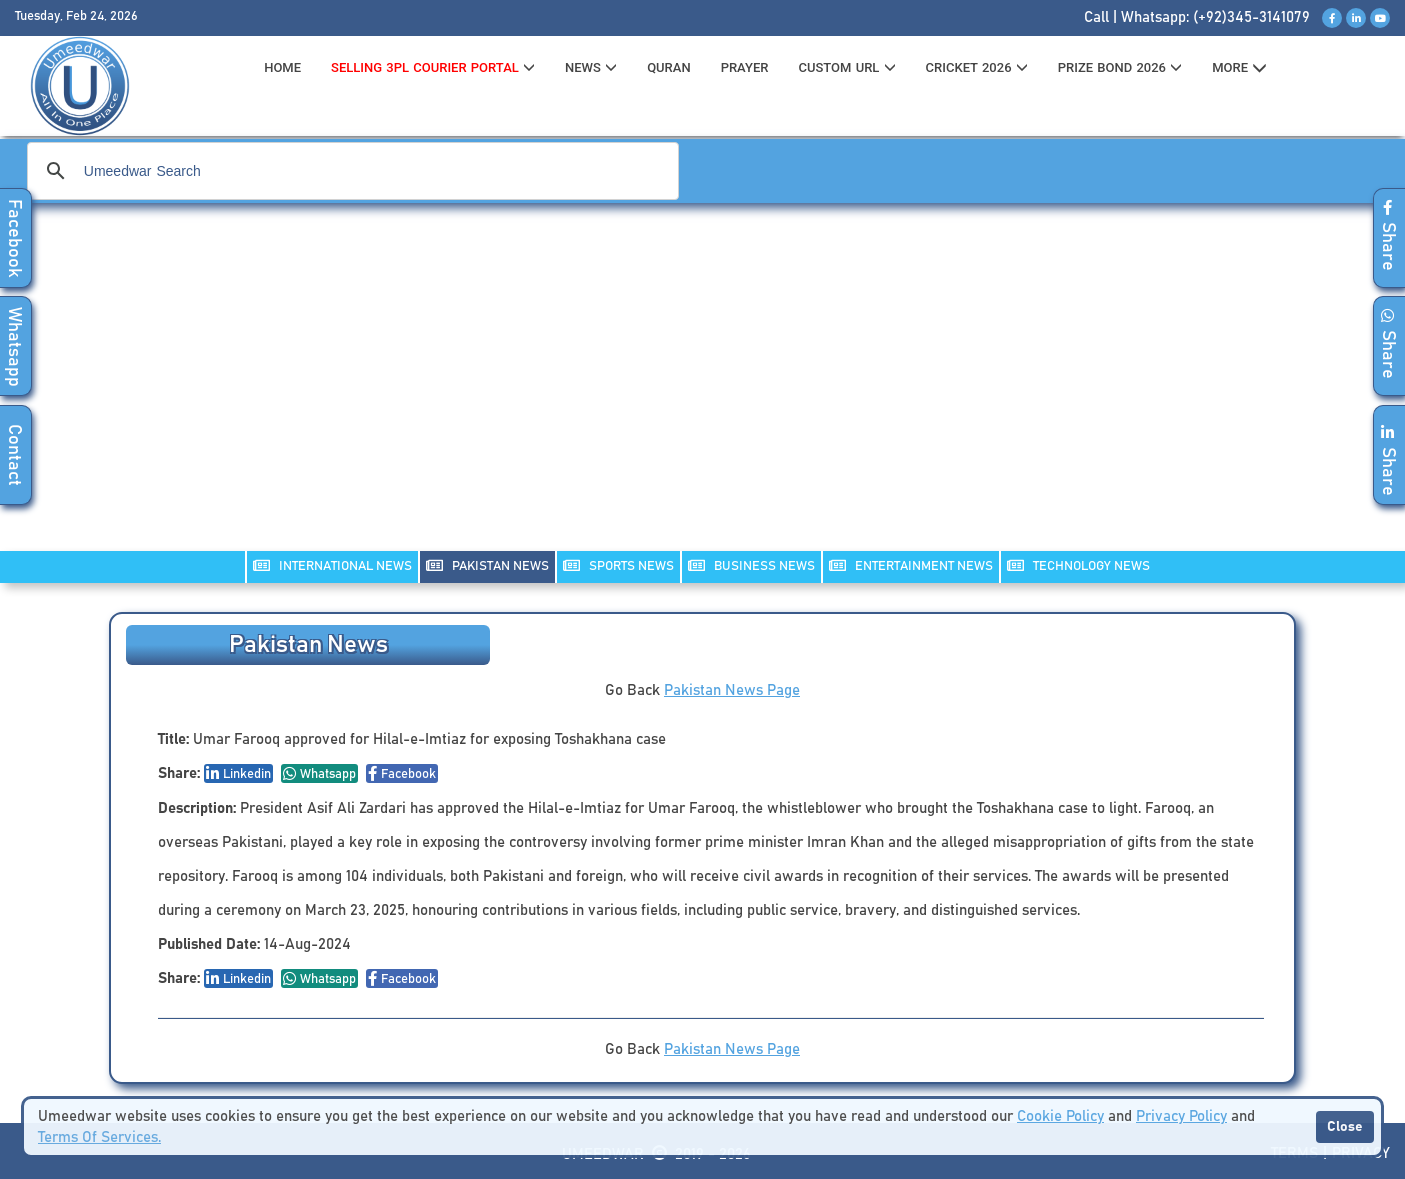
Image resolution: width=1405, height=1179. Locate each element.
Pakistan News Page (732, 690)
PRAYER (745, 67)
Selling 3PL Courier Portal (433, 67)
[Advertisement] (703, 390)
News (591, 67)
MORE (1239, 68)
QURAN (669, 67)
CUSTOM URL (846, 67)
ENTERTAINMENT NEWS (911, 565)
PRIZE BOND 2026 (1120, 67)
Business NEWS (751, 565)
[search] (350, 171)
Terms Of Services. (99, 1137)
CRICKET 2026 (977, 67)
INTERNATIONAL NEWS (332, 565)
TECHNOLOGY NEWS (1078, 565)
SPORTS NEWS (618, 565)
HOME (282, 67)
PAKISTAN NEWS (487, 565)
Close (1345, 1127)
